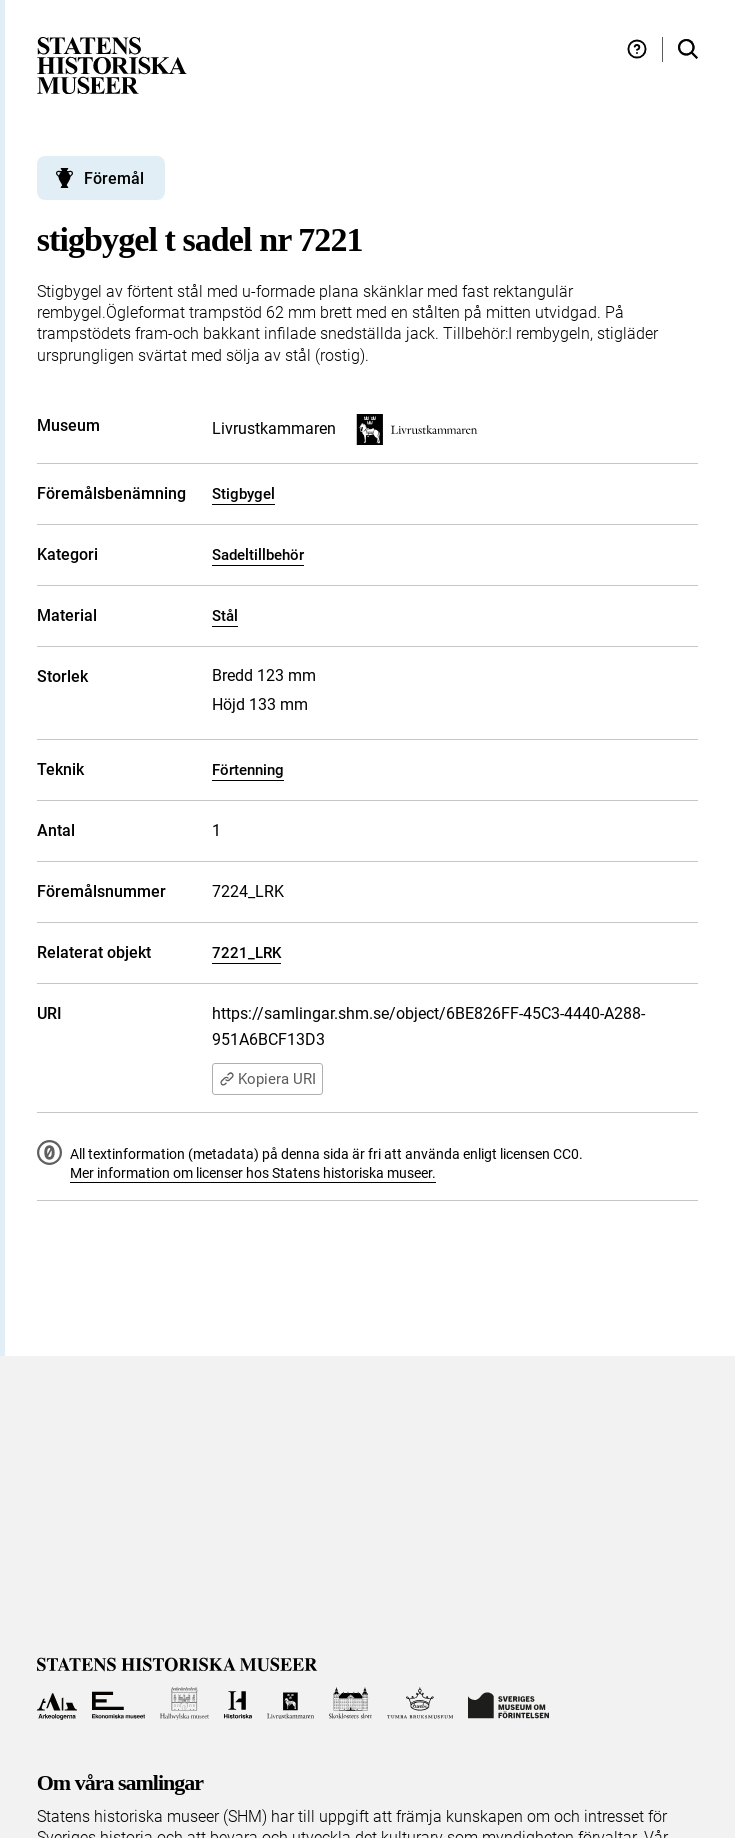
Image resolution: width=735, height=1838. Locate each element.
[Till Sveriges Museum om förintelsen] (509, 1703)
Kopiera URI (267, 1079)
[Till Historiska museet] (237, 1703)
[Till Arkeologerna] (57, 1703)
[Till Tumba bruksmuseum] (420, 1703)
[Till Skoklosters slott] (350, 1703)
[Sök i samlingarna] (688, 49)
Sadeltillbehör (258, 555)
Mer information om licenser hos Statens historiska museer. (253, 1173)
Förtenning (248, 770)
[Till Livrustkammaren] (291, 1703)
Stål (225, 616)
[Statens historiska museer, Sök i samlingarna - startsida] (112, 64)
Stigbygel (243, 494)
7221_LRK (246, 953)
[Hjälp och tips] (637, 49)
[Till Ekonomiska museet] (118, 1703)
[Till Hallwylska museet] (184, 1703)
